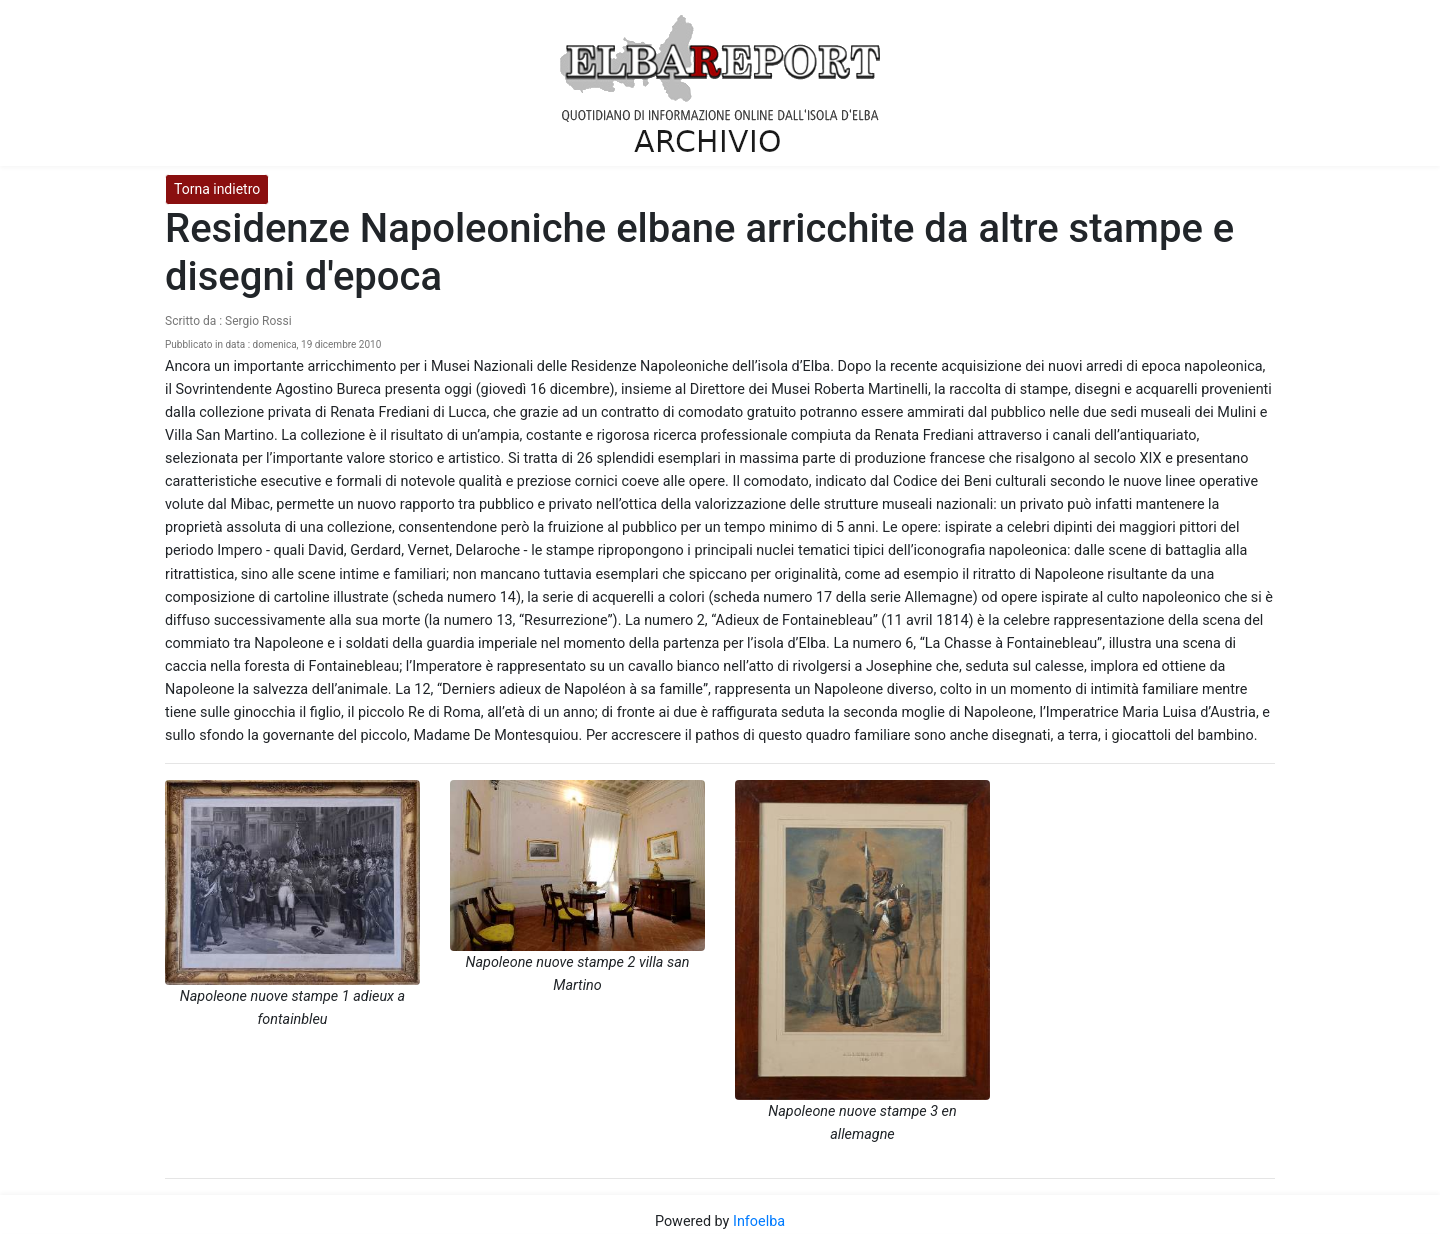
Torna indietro (217, 189)
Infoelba (759, 1221)
